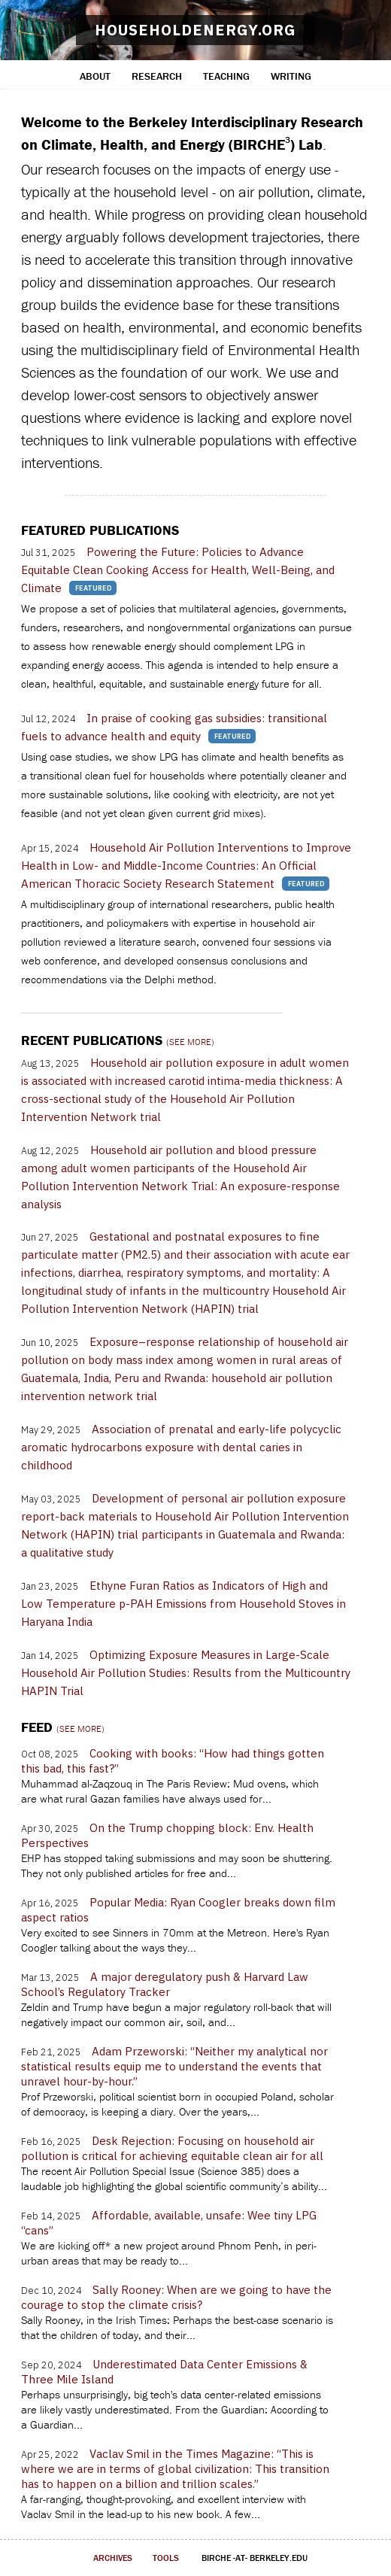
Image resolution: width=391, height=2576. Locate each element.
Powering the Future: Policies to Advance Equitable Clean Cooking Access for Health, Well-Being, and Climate (178, 570)
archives (112, 2557)
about (95, 76)
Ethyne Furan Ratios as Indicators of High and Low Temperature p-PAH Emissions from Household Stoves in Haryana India (183, 1603)
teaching (226, 76)
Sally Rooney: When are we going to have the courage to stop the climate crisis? (176, 2297)
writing (291, 76)
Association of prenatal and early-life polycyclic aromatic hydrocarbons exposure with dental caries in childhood (181, 1447)
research (157, 76)
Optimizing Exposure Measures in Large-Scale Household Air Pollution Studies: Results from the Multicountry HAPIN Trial (185, 1673)
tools (166, 2557)
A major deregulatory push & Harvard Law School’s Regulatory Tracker (164, 1984)
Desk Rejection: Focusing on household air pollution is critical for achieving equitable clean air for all (172, 2148)
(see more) (190, 1041)
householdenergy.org (195, 30)
